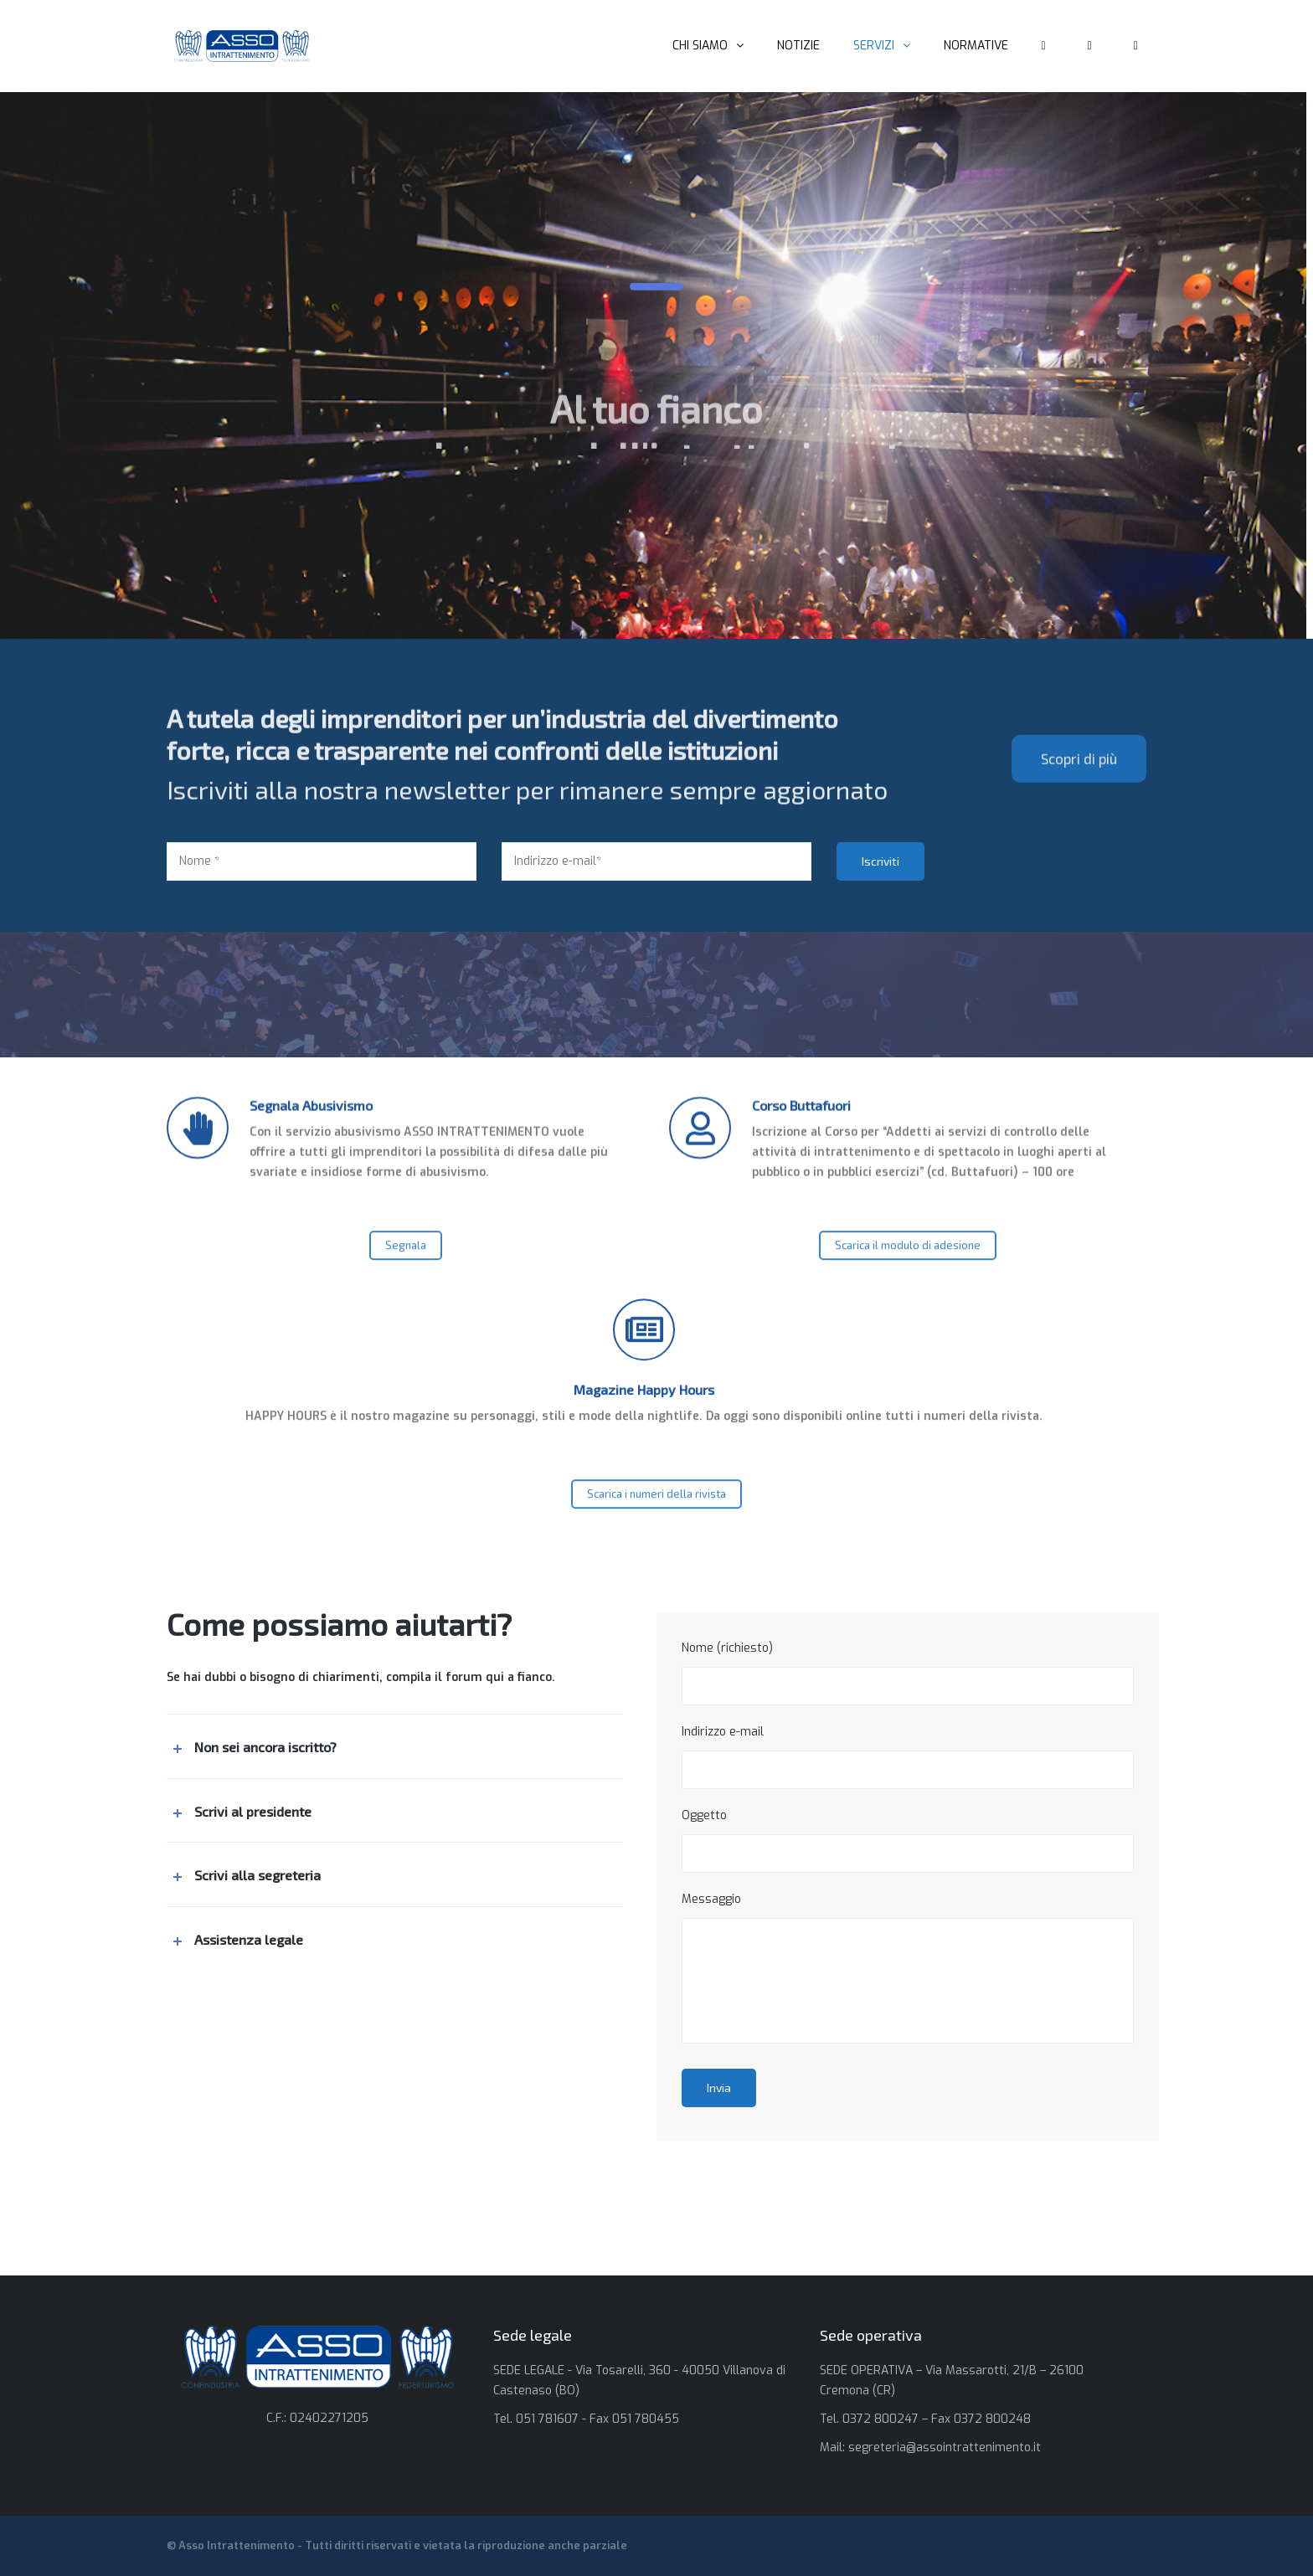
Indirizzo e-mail (908, 1756)
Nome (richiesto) (908, 1672)
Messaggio (908, 1967)
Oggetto (908, 1840)
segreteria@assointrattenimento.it (944, 2447)
